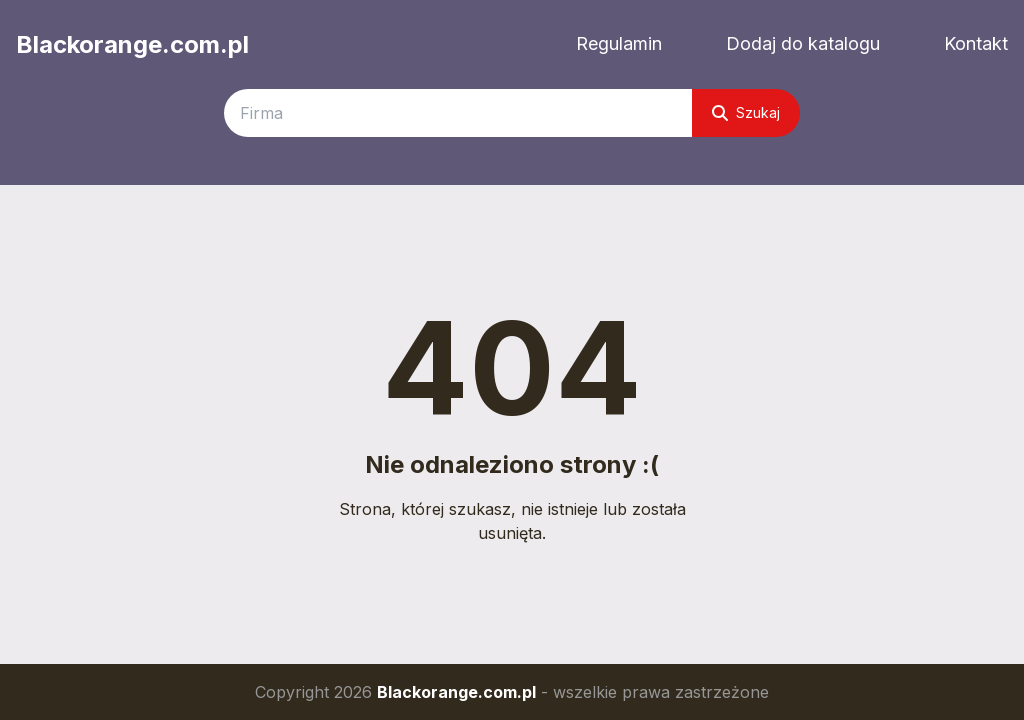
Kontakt (976, 43)
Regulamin (619, 43)
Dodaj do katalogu (803, 43)
